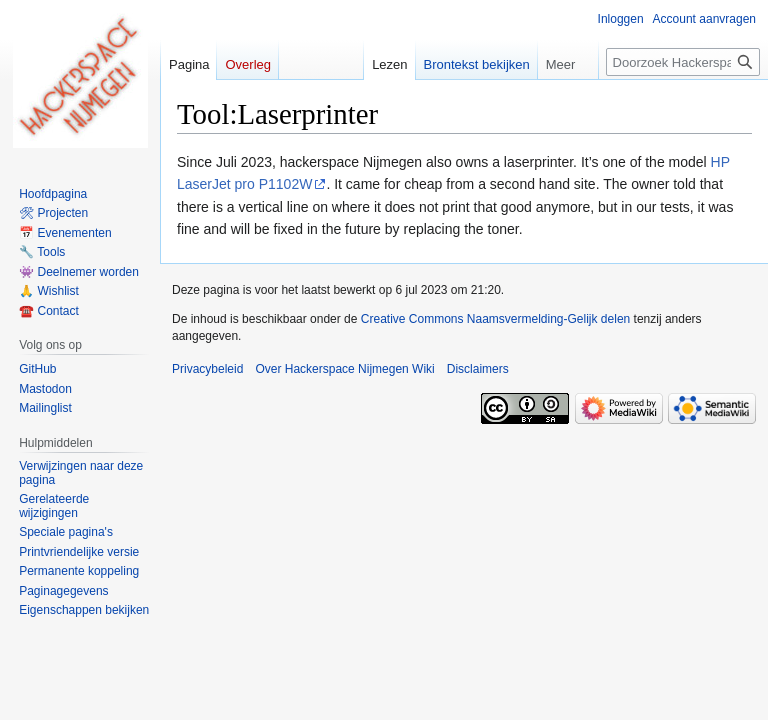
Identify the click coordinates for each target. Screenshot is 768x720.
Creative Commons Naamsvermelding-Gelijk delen (495, 319)
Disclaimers (478, 369)
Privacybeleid (207, 369)
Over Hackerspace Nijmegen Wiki (344, 369)
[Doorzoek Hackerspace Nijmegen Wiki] (683, 62)
